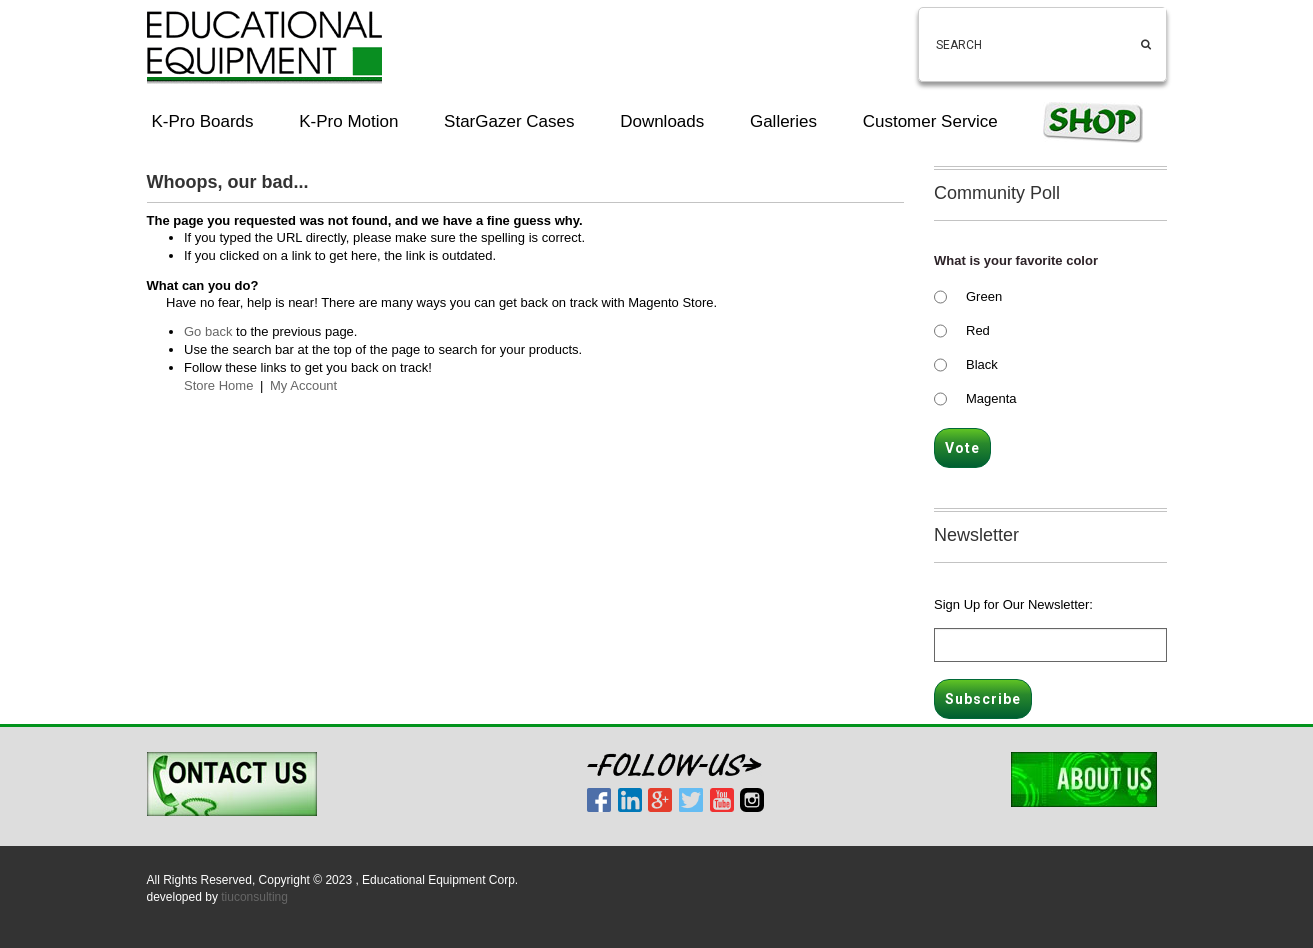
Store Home (218, 385)
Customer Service (930, 121)
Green (984, 296)
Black (982, 364)
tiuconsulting (254, 897)
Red (978, 330)
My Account (303, 385)
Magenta (991, 398)
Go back (208, 331)
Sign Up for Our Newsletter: (1013, 604)
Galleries (783, 121)
